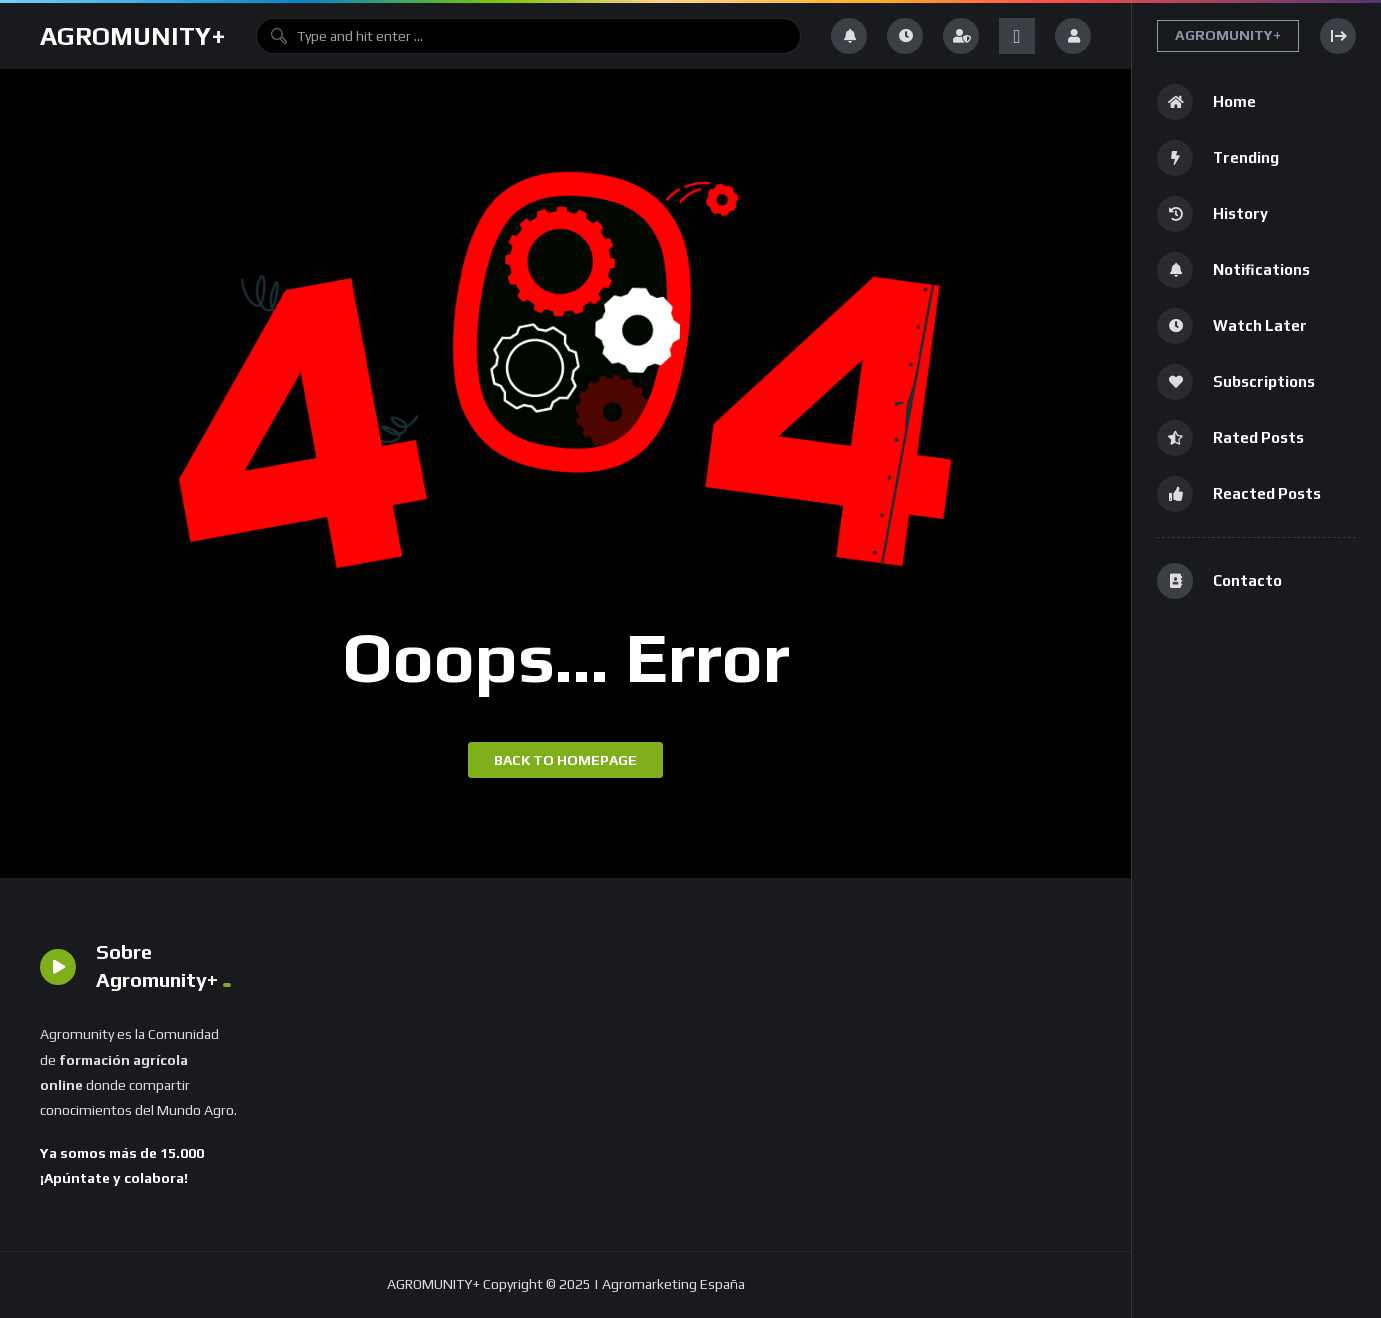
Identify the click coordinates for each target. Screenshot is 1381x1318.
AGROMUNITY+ (133, 36)
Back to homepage (565, 760)
